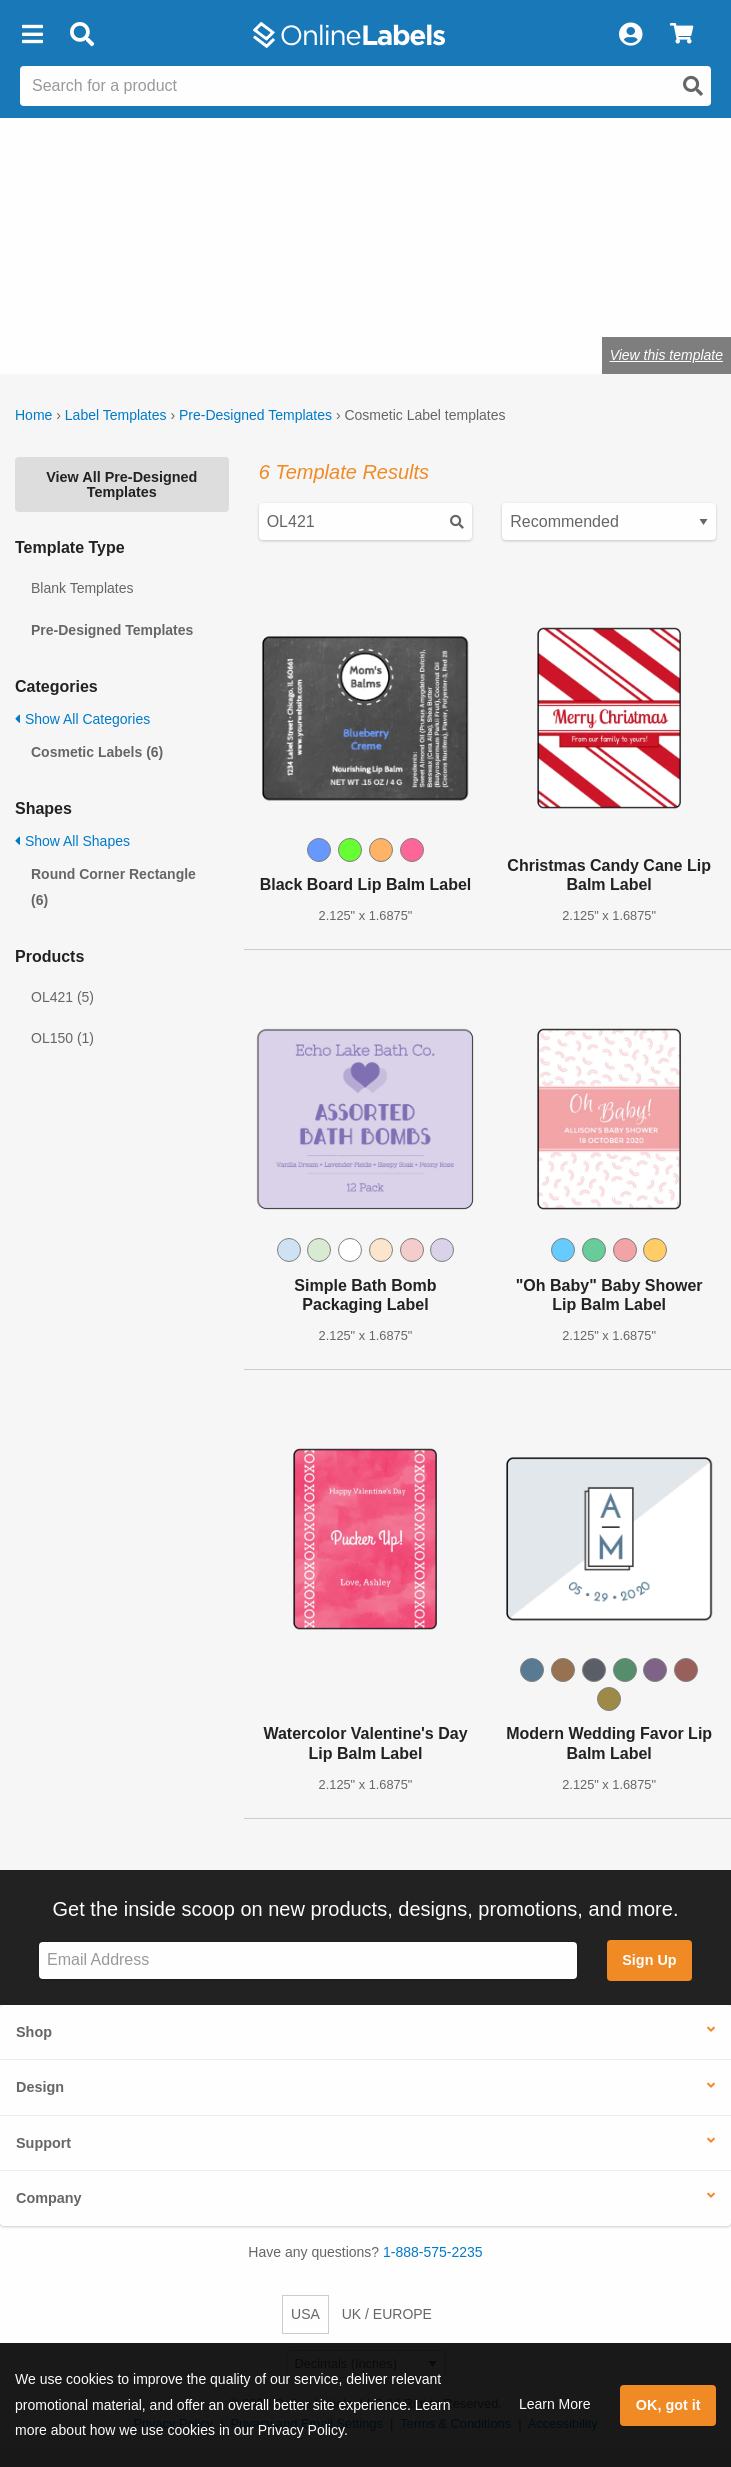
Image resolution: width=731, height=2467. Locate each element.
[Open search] (693, 86)
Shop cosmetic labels (291, 293)
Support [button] (43, 2143)
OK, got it (668, 2405)
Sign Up (649, 1960)
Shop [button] (34, 2032)
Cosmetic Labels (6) (97, 752)
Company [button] (49, 2198)
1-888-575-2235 (433, 2252)
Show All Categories (82, 719)
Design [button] (40, 2087)
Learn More (555, 2404)
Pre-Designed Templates (255, 415)
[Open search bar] (81, 35)
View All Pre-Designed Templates (121, 484)
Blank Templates (82, 588)
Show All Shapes (72, 841)
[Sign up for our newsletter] (308, 1960)
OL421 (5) (62, 997)
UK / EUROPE (387, 2314)
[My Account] (630, 35)
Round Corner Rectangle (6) (113, 886)
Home (33, 415)
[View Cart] (681, 35)
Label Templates (116, 415)
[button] (32, 35)
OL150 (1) (62, 1038)
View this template (666, 355)
